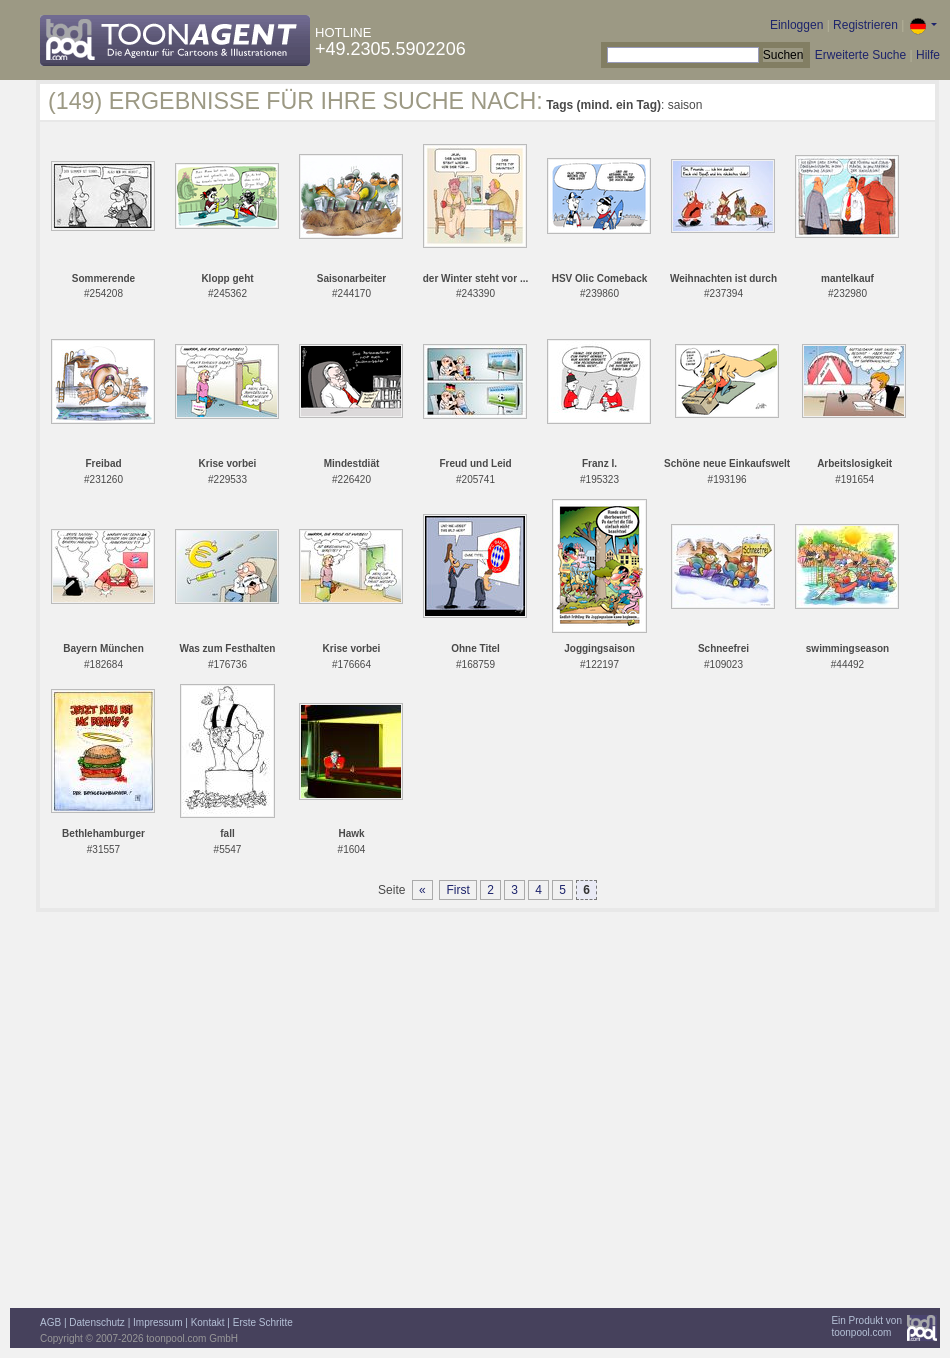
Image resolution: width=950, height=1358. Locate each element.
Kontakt (208, 1322)
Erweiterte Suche (860, 55)
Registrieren (865, 25)
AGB (50, 1322)
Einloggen (796, 25)
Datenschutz (97, 1322)
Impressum (157, 1322)
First (457, 890)
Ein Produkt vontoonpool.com (866, 1326)
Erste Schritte (263, 1322)
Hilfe (928, 55)
